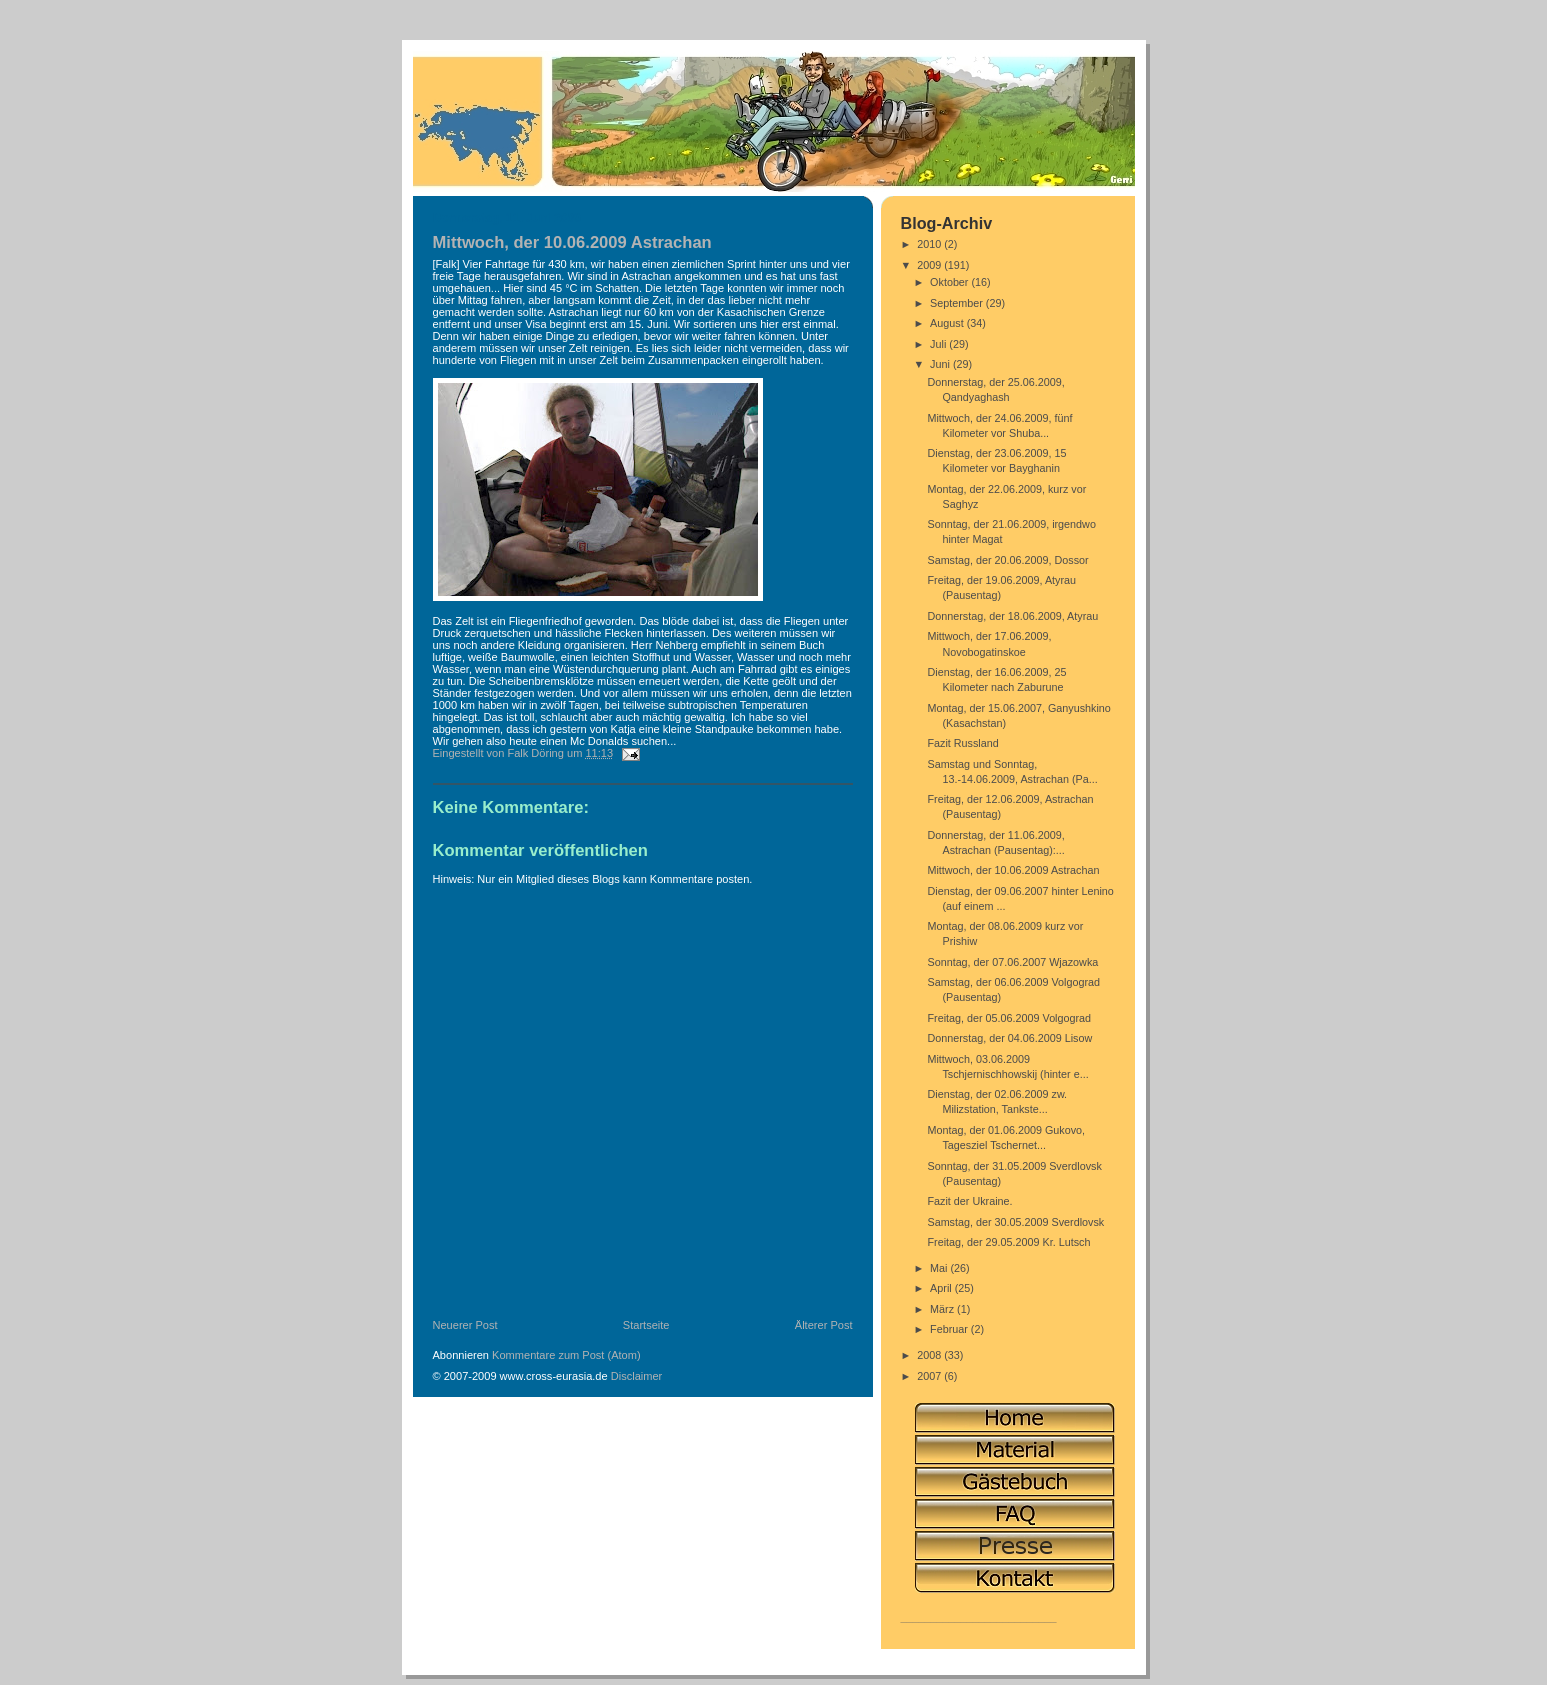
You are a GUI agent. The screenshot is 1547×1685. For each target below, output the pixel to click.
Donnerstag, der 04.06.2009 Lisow (1009, 1038)
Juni (941, 364)
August (948, 323)
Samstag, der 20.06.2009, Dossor (1007, 560)
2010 (930, 244)
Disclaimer (637, 1376)
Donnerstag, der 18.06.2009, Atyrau (1012, 616)
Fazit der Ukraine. (969, 1201)
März (943, 1309)
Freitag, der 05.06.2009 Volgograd (1009, 1018)
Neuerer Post (465, 1325)
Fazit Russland (962, 743)
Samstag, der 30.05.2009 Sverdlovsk (1015, 1222)
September (958, 303)
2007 (930, 1376)
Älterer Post (824, 1325)
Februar (950, 1329)
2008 (930, 1355)
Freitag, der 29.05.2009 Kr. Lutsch (1008, 1242)
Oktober (950, 282)
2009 (930, 265)
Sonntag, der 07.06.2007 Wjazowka (1012, 962)
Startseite (646, 1325)
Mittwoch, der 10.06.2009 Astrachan (1013, 870)
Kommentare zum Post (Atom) (566, 1355)
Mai (940, 1268)
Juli (939, 344)
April (942, 1288)
